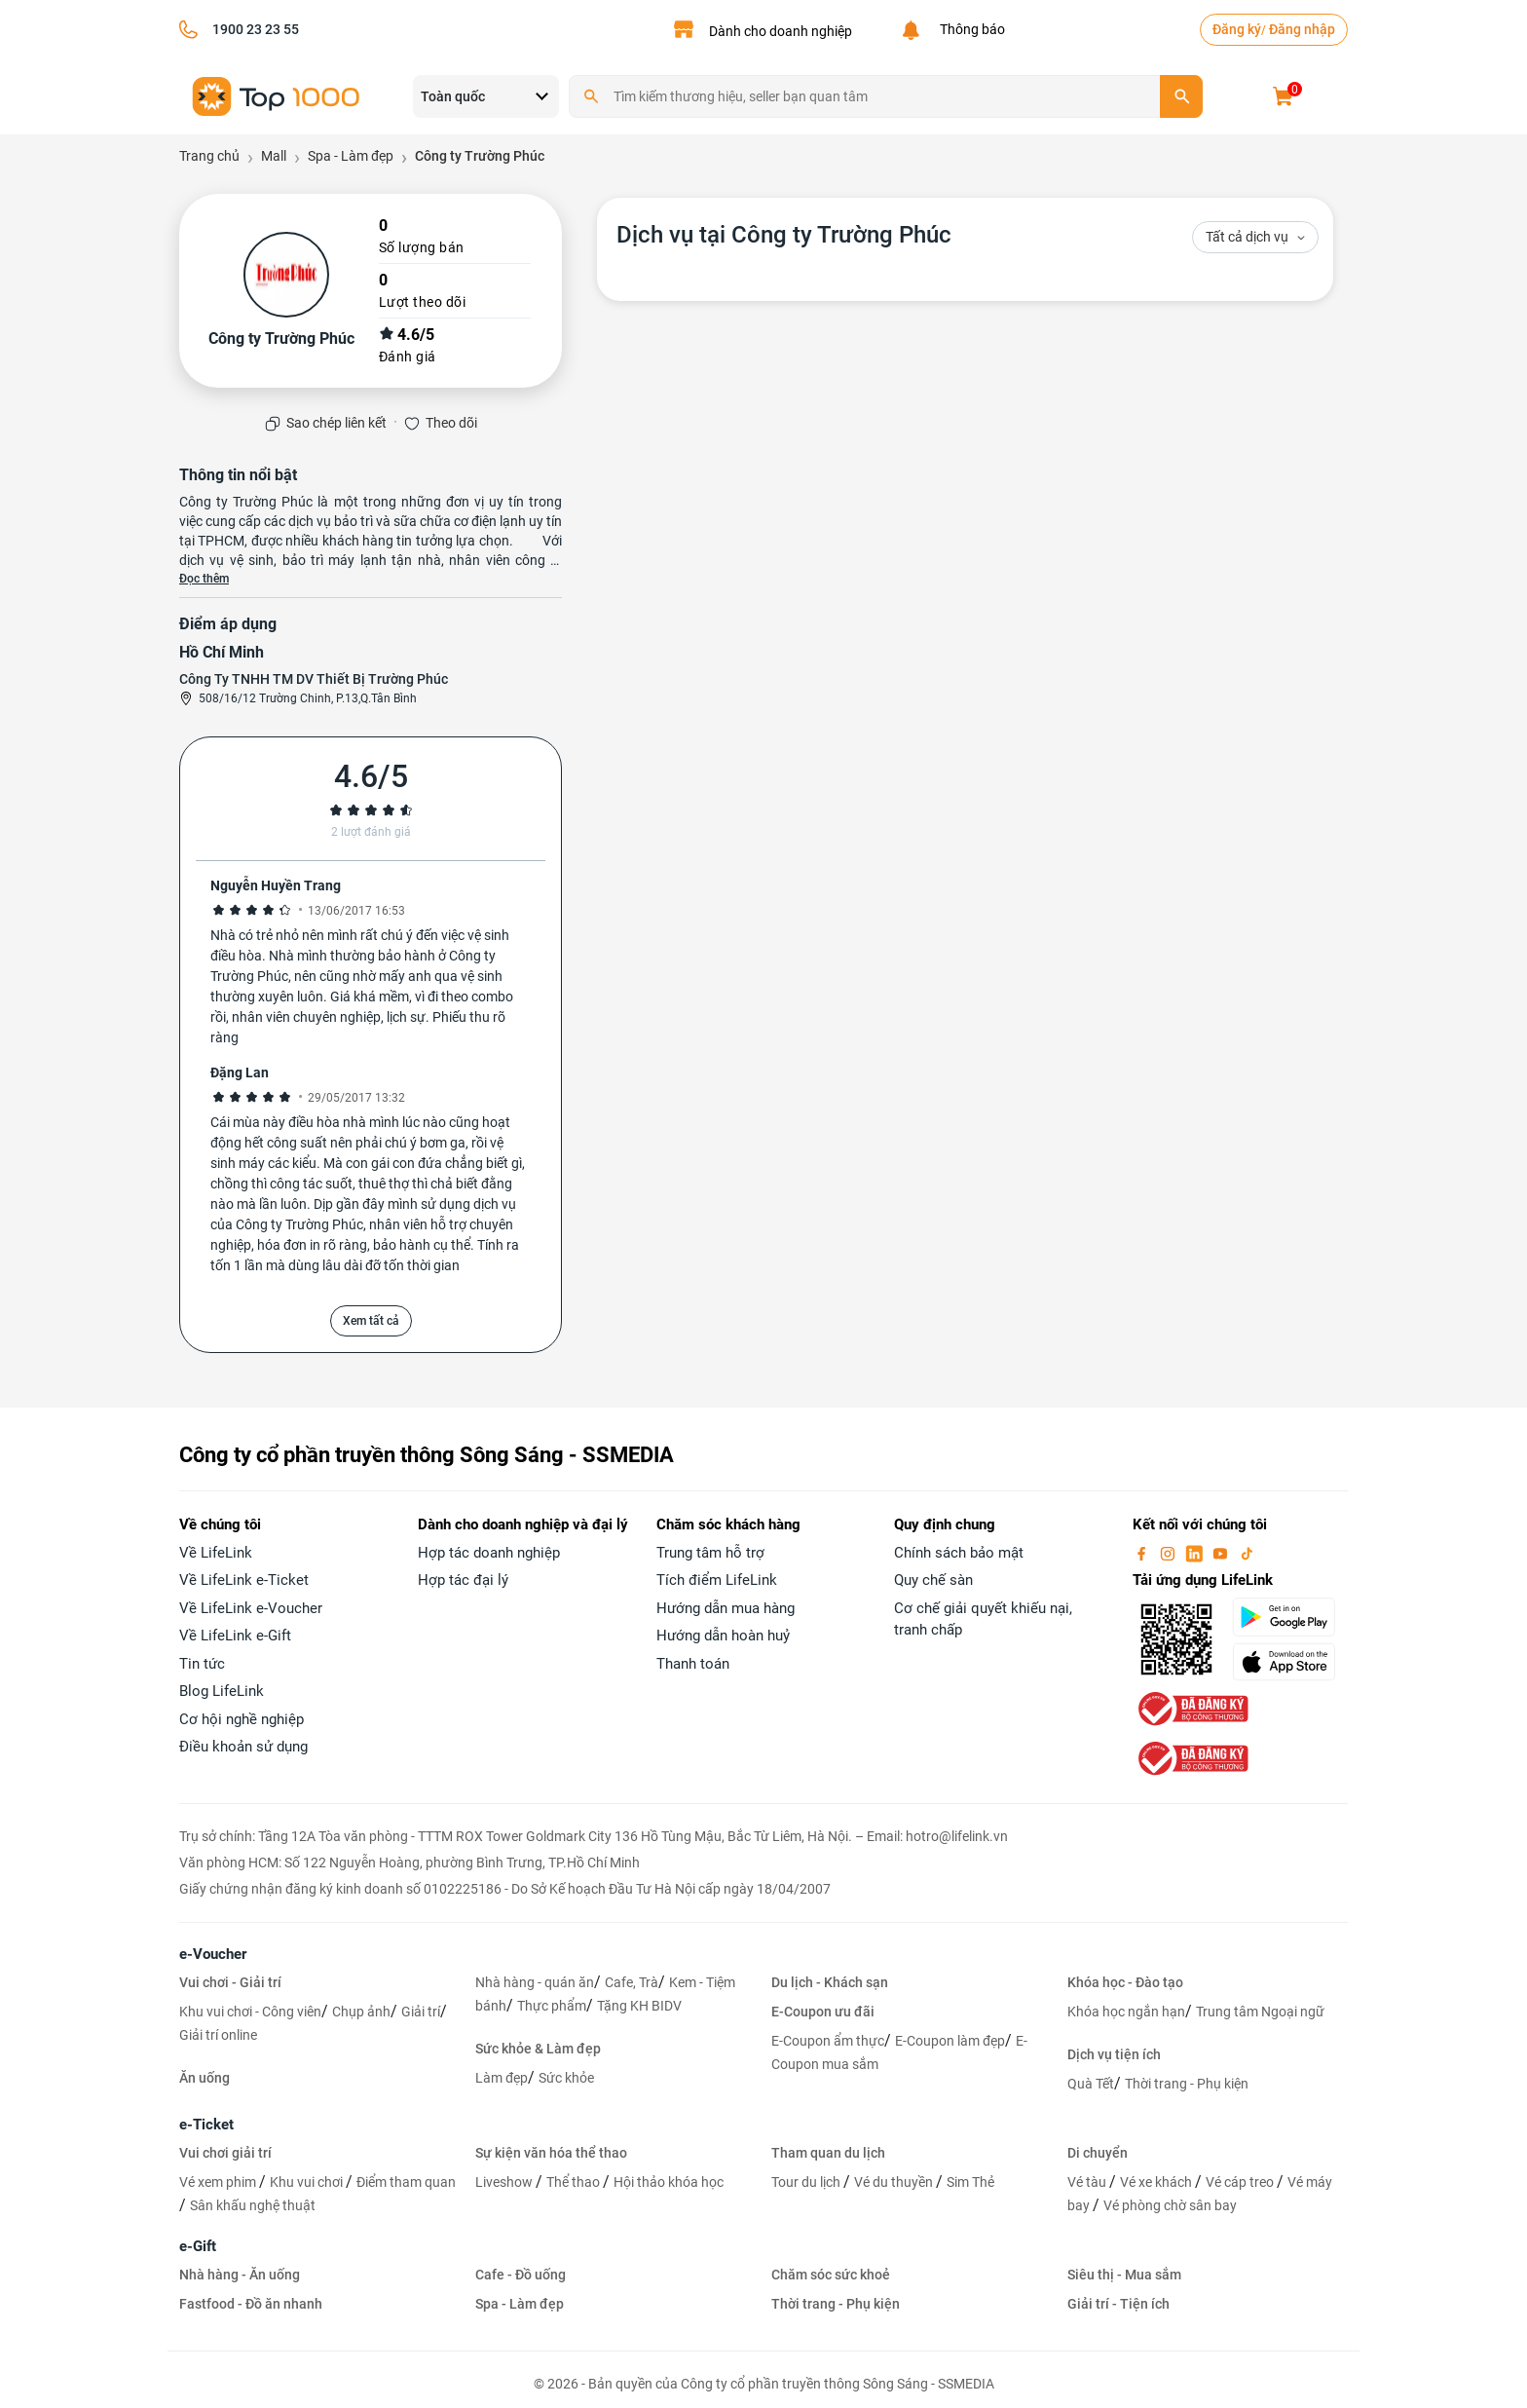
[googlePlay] (1290, 1617)
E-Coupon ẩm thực (827, 2041)
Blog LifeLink (221, 1691)
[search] (1181, 96)
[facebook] (1143, 1552)
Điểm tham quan (406, 2182)
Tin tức (202, 1664)
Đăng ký (1236, 29)
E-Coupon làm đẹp (950, 2041)
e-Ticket (206, 2124)
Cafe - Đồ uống (520, 2274)
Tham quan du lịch (828, 2153)
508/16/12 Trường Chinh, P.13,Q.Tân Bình (308, 698)
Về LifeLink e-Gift (235, 1635)
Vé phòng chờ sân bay (1170, 2205)
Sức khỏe (566, 2078)
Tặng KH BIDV (639, 2005)
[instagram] (1169, 1552)
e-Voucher (212, 1954)
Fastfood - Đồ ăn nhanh (250, 2304)
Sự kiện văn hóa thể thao (551, 2153)
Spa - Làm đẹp (519, 2304)
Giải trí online (218, 2035)
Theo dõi (451, 423)
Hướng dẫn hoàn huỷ (723, 1635)
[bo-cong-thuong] (1191, 1707)
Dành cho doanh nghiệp (780, 31)
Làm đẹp (501, 2078)
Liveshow (505, 2182)
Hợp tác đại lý (463, 1580)
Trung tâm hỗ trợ (710, 1552)
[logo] (276, 95)
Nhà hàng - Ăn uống (239, 2274)
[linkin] (1196, 1552)
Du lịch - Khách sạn (829, 1982)
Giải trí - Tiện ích (1118, 2304)
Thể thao (574, 2182)
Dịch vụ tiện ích (1114, 2054)
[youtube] (1222, 1552)
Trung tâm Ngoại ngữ (1260, 2011)
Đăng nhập (1302, 29)
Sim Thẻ (970, 2182)
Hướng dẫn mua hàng (725, 1608)
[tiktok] (1246, 1552)
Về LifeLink (215, 1552)
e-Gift (197, 2246)
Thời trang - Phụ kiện (1186, 2083)
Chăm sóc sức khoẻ (830, 2274)
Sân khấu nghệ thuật (253, 2205)
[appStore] (1290, 1661)
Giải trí (420, 2011)
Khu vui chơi (308, 2182)
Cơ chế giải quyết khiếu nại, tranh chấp (983, 1619)
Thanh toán (692, 1664)
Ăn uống (204, 2078)
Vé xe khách (1157, 2182)
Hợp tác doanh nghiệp (489, 1552)
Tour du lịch (807, 2182)
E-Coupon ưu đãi (823, 2011)
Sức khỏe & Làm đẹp (538, 2048)
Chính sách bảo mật (959, 1552)
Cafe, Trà (631, 1982)
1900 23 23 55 (255, 29)
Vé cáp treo (1241, 2182)
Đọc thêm (204, 578)
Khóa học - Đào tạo (1125, 1982)
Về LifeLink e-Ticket (244, 1580)
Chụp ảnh (361, 2011)
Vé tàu (1088, 2182)
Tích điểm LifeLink (716, 1580)
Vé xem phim (219, 2182)
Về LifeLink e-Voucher (250, 1608)
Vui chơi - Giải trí (230, 1982)
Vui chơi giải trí (225, 2153)
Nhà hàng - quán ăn (534, 1982)
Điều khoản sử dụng (243, 1746)
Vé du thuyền (895, 2182)
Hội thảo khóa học (669, 2182)
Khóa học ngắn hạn (1126, 2011)
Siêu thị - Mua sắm (1124, 2274)
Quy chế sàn (933, 1580)
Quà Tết (1090, 2083)
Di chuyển (1097, 2153)
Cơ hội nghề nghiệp (241, 1719)
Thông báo (969, 29)
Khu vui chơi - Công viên (250, 2011)
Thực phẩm (551, 2005)
